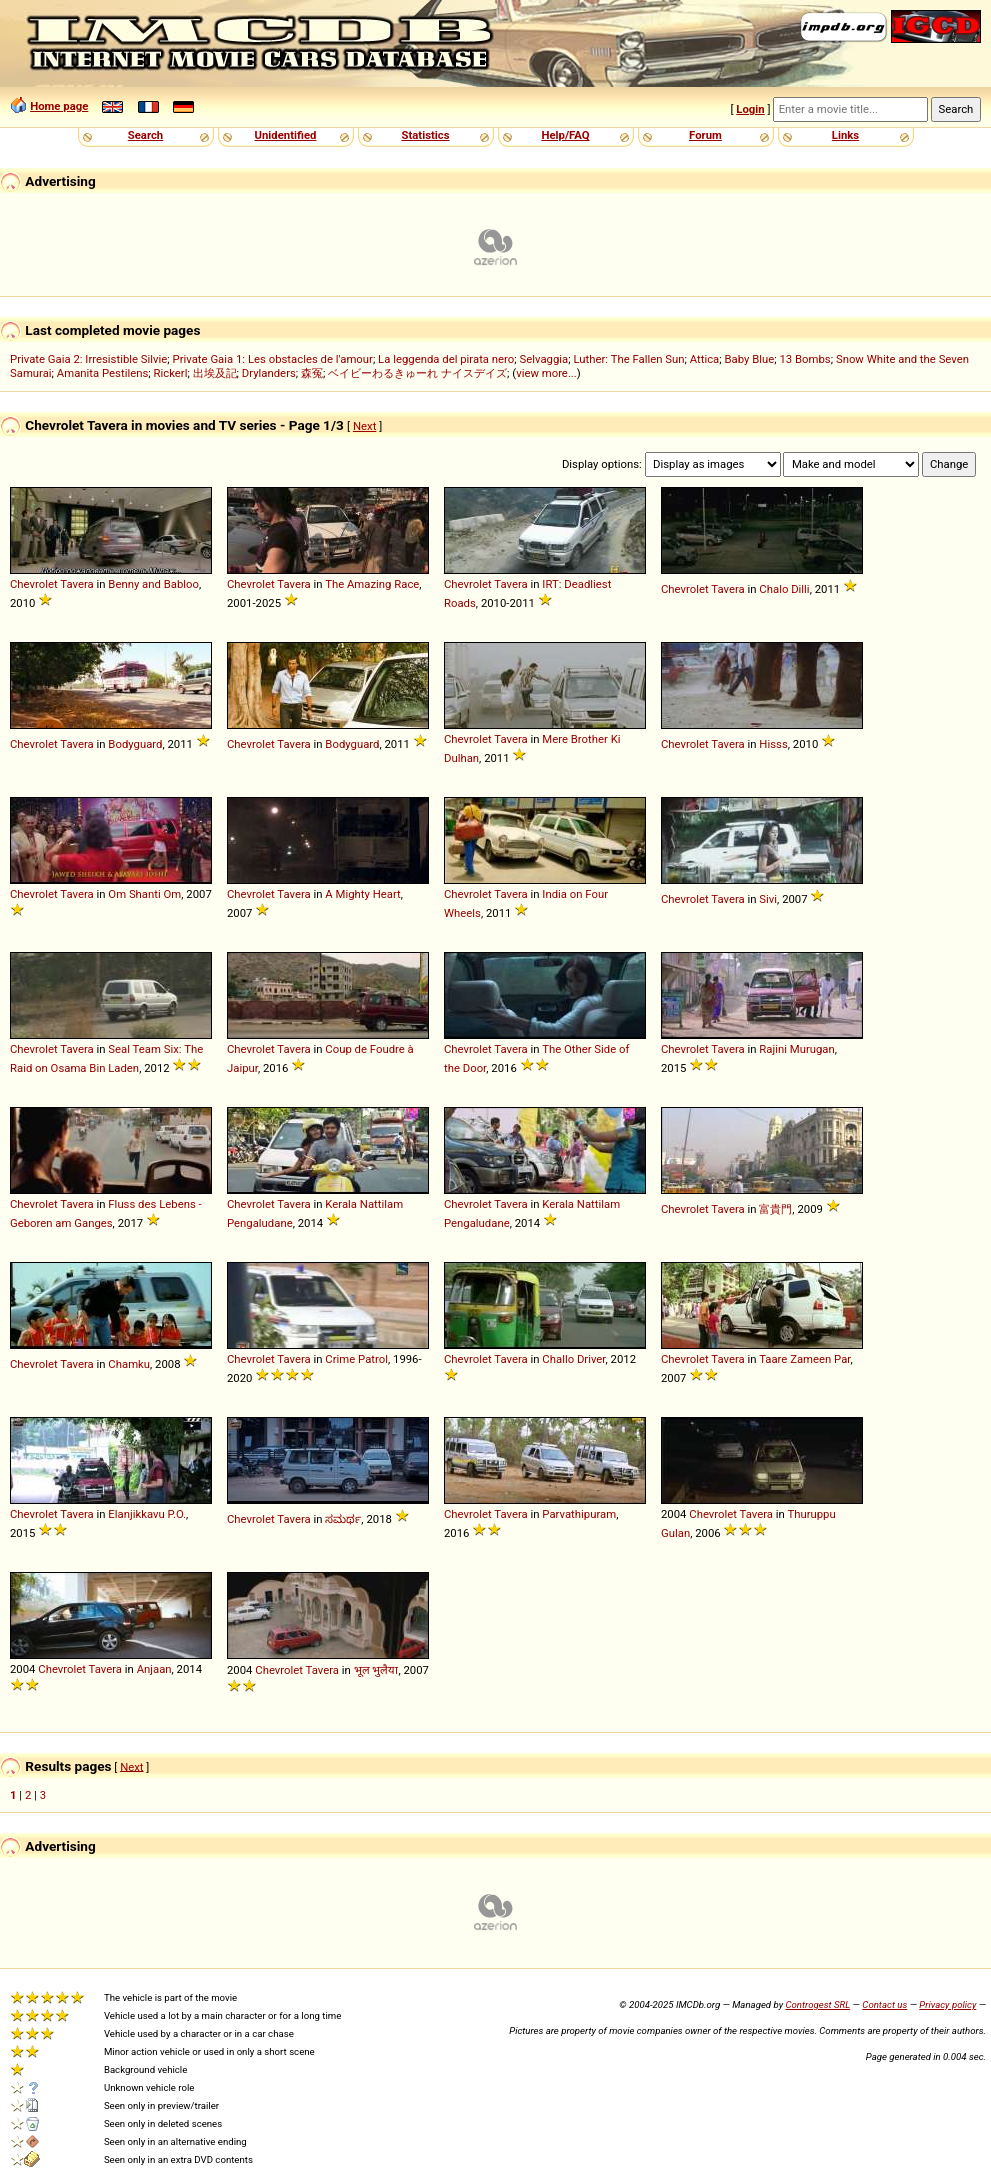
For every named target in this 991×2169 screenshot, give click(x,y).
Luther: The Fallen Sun (628, 359)
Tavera (76, 584)
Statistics (425, 135)
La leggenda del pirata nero (446, 359)
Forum (705, 135)
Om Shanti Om (144, 894)
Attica (705, 359)
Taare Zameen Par (804, 1359)
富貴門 (775, 1209)
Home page (59, 106)
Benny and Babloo (153, 584)
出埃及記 (215, 373)
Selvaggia (543, 359)
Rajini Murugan (796, 1049)
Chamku (129, 1364)
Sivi (768, 899)
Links (845, 135)
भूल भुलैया (376, 1670)
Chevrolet (34, 584)
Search (145, 135)
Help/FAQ (565, 135)
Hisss (773, 744)
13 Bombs (804, 359)
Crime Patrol (356, 1359)
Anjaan (154, 1669)
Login (750, 109)
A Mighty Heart (362, 894)
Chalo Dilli (784, 589)
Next (364, 426)
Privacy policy (947, 2004)
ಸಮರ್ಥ (343, 1519)
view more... (546, 373)
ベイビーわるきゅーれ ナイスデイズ (417, 373)
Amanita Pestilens (102, 373)
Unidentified (286, 135)
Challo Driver (573, 1359)
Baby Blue (750, 359)
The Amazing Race (372, 584)
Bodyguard (135, 744)
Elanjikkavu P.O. (147, 1514)
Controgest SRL (817, 2004)
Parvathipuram (579, 1514)
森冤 (312, 373)
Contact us (884, 2004)
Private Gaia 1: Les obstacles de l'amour (273, 359)
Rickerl (170, 373)
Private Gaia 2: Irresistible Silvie (88, 359)
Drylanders (269, 373)
